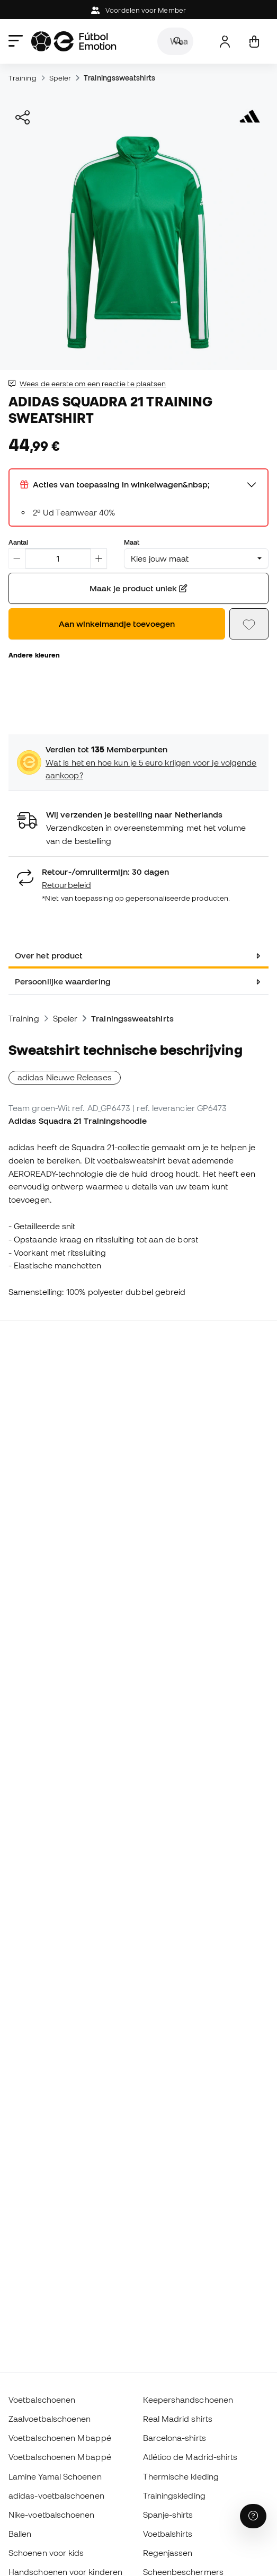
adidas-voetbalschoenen (56, 2495)
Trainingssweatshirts (119, 78)
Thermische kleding (181, 2476)
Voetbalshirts (168, 2533)
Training (22, 78)
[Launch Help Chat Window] (253, 2516)
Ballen (19, 2533)
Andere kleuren (34, 655)
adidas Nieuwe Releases (64, 1077)
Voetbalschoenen (41, 2399)
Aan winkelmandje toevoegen (117, 623)
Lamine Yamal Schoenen (55, 2476)
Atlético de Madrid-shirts (190, 2457)
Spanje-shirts (168, 2514)
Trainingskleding (174, 2495)
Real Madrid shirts (177, 2418)
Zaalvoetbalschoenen (49, 2418)
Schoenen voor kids (46, 2552)
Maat (131, 542)
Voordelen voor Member (138, 10)
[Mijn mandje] (254, 41)
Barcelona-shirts (174, 2437)
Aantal (18, 542)
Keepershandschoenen (188, 2399)
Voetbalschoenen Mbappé (59, 2437)
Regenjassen (168, 2552)
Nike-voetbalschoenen (51, 2514)
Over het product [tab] (49, 955)
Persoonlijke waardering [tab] (63, 981)
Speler (60, 78)
